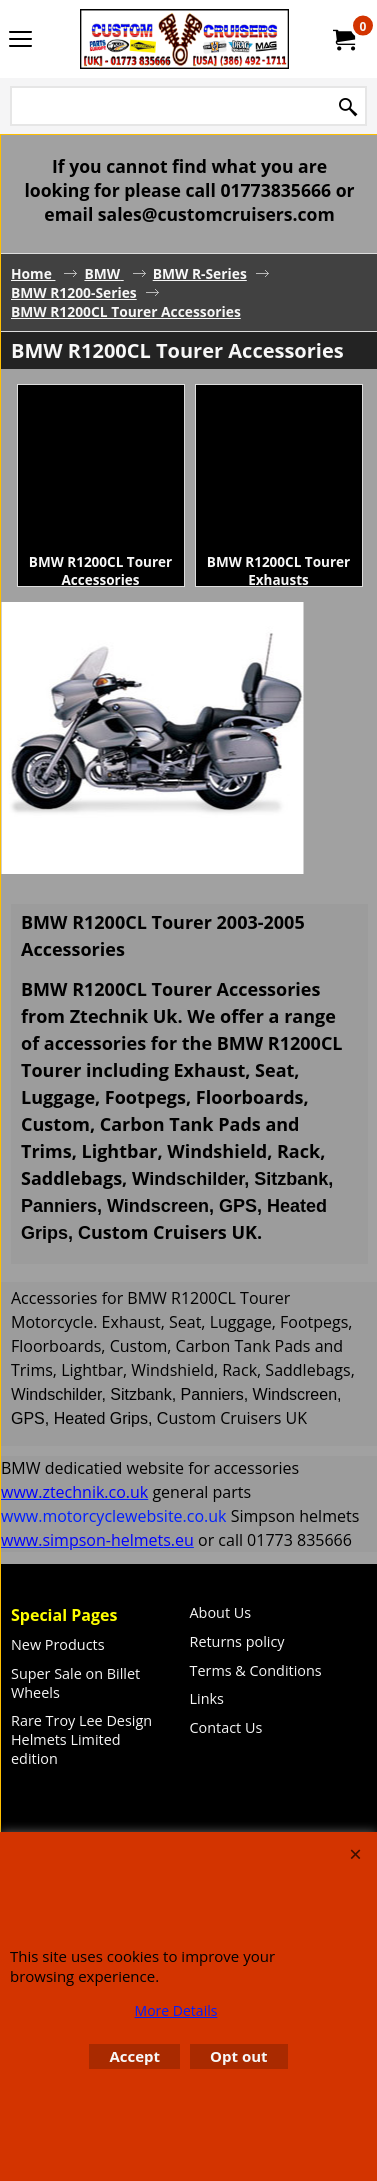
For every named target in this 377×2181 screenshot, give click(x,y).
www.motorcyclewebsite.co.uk (114, 1516)
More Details (176, 2010)
